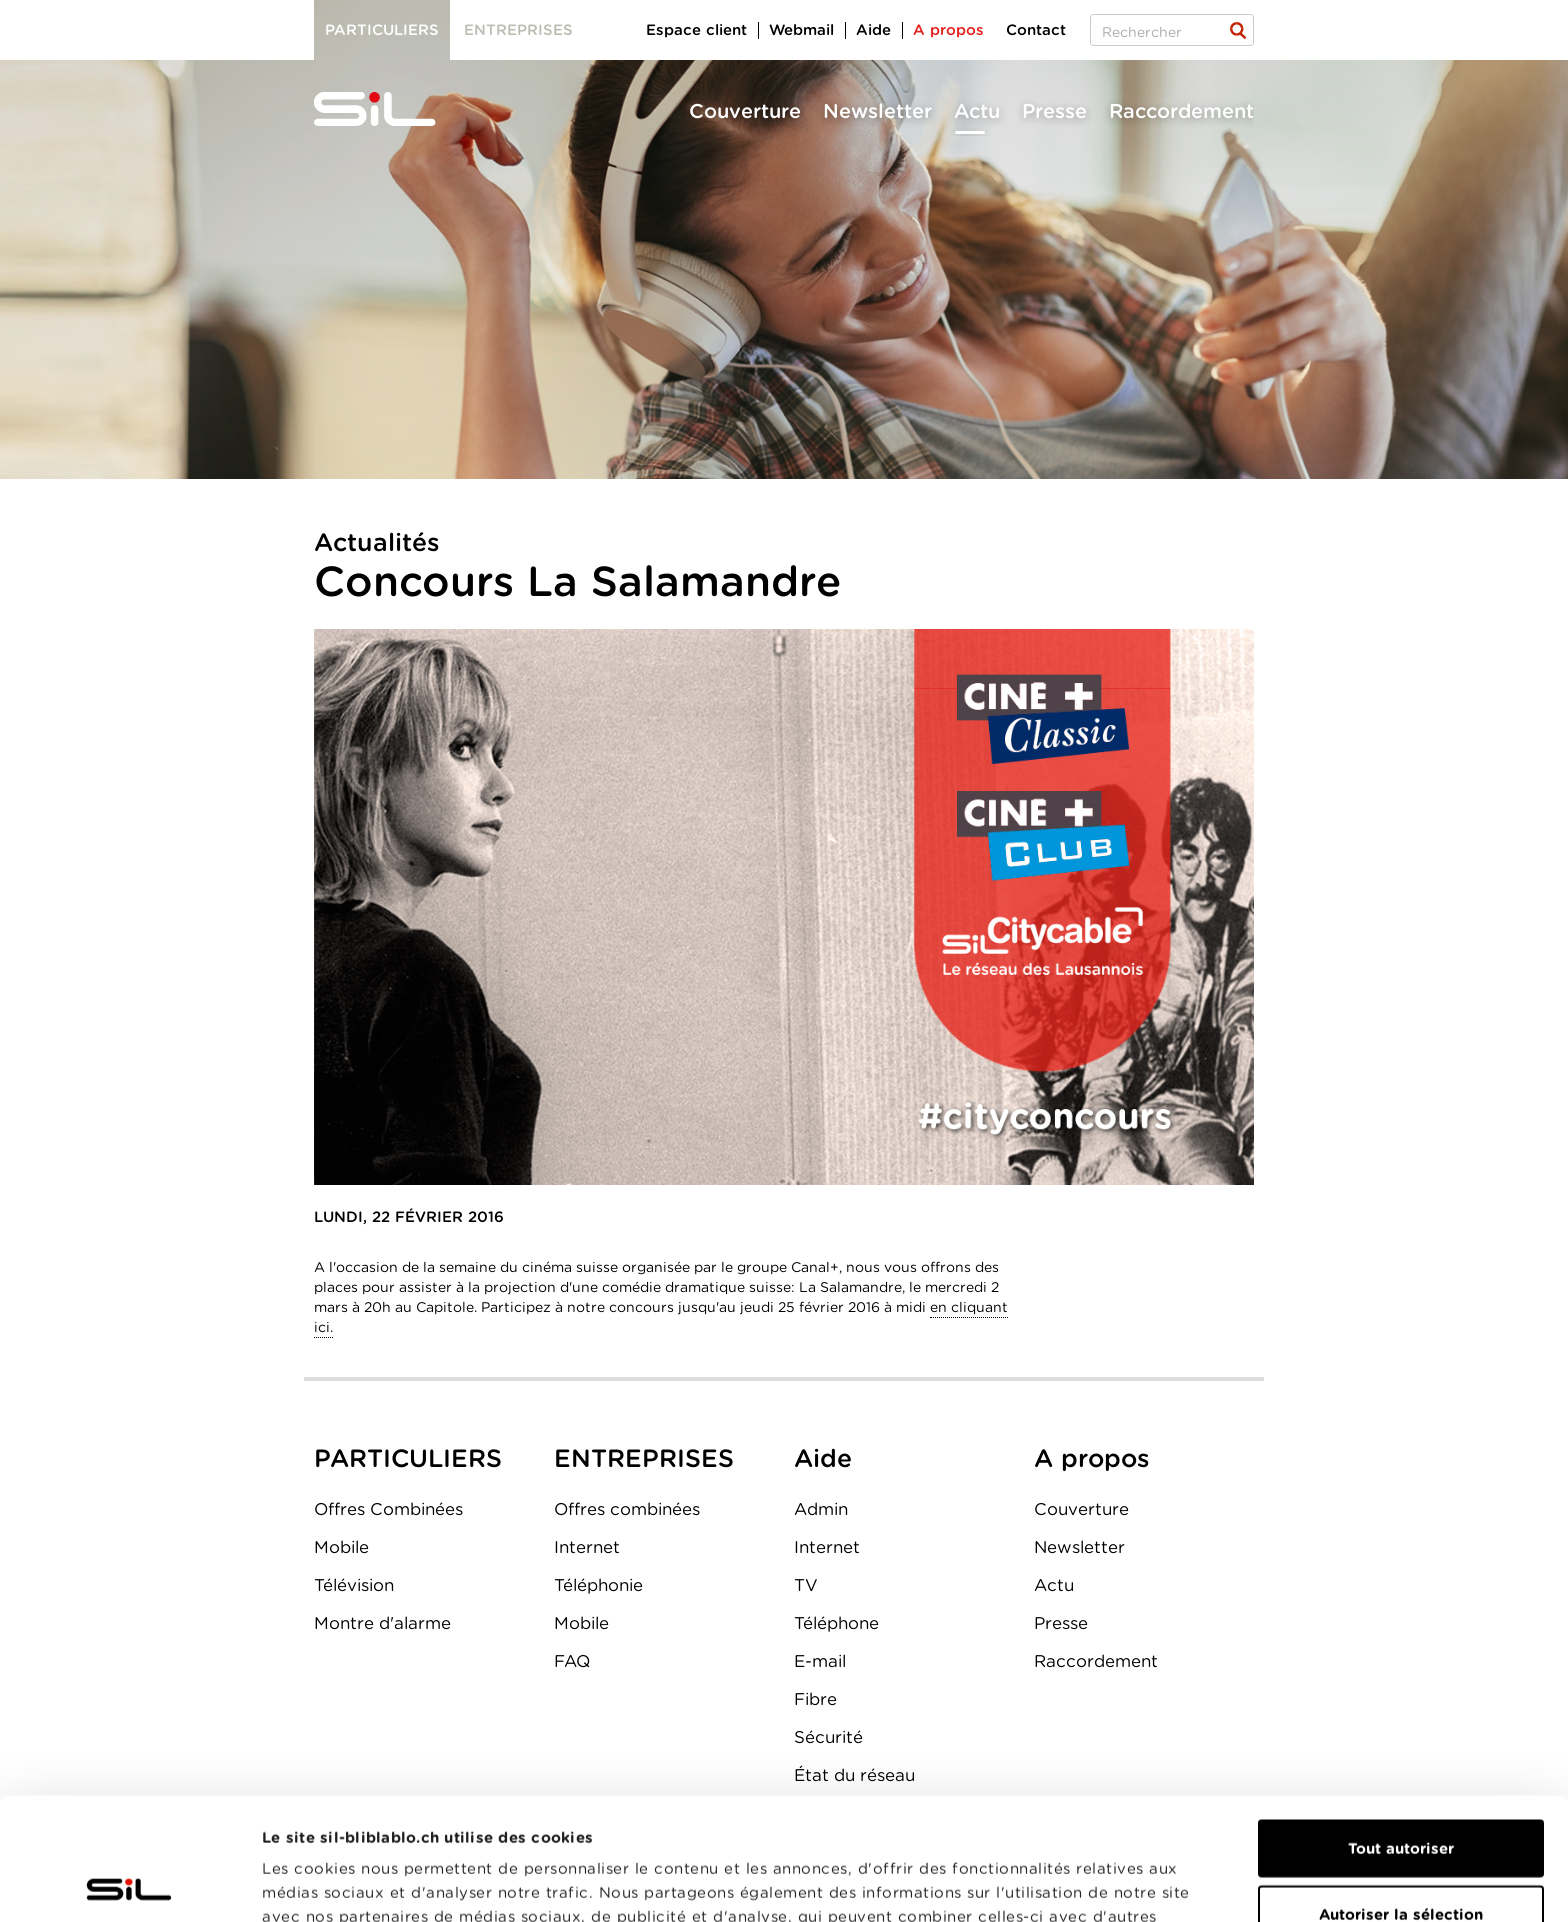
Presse (1054, 111)
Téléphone (836, 1623)
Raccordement (1181, 111)
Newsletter (877, 111)
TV (806, 1585)
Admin (821, 1509)
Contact (1036, 30)
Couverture (745, 111)
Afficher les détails (1126, 1883)
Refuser (1401, 1857)
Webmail (801, 30)
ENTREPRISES (644, 1458)
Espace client (696, 30)
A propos (948, 30)
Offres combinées (627, 1509)
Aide (873, 30)
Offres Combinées (388, 1509)
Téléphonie (598, 1585)
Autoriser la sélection (1401, 1792)
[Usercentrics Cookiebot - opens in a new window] (129, 1883)
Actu (977, 111)
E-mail (820, 1661)
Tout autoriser (1401, 1726)
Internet (587, 1547)
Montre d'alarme (382, 1623)
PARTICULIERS (408, 1458)
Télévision (354, 1585)
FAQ (572, 1661)
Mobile (341, 1547)
